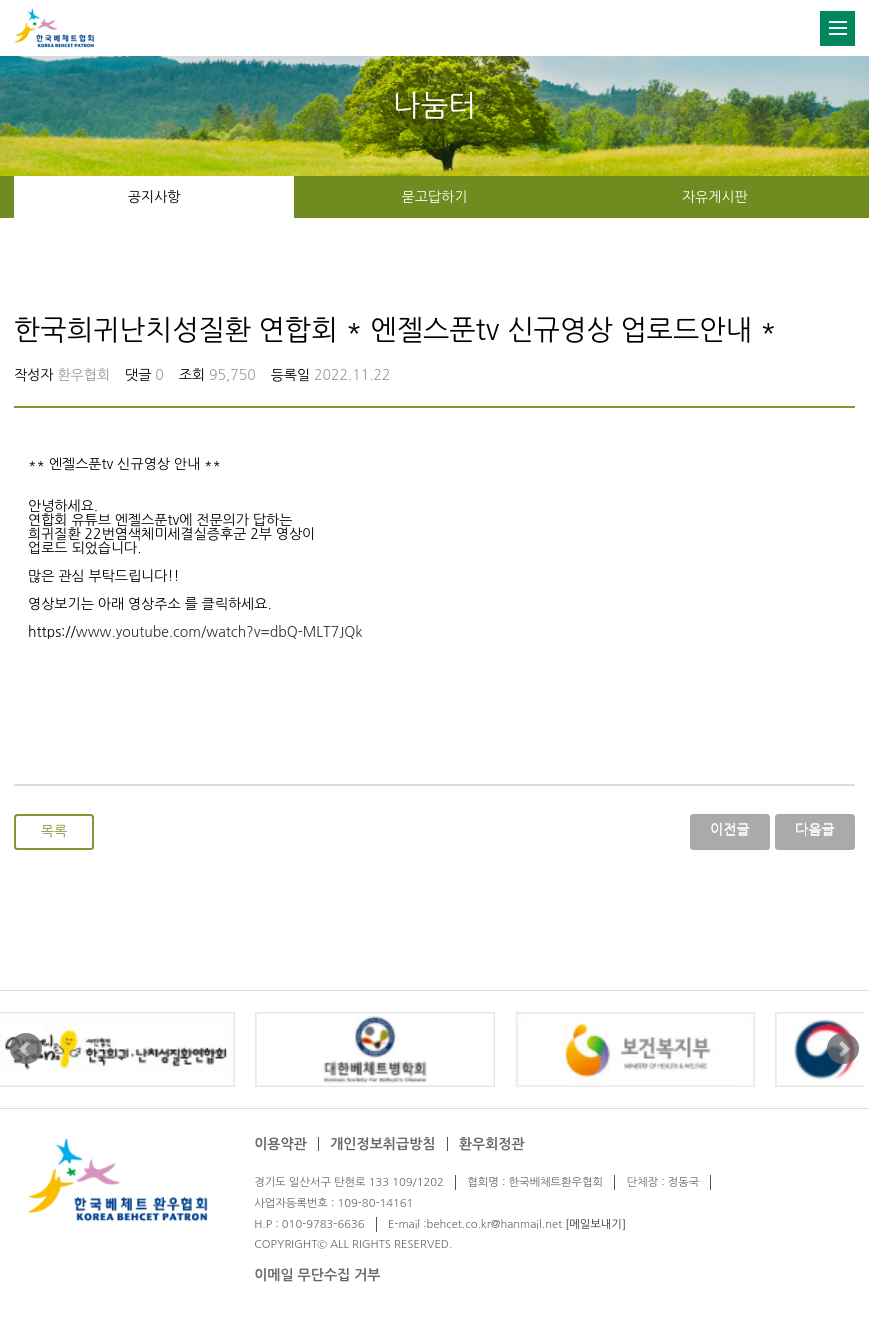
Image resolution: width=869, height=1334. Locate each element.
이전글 (729, 829)
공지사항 (154, 197)
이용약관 (280, 1144)
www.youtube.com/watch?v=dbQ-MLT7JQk (219, 632)
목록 (54, 831)
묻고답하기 (435, 197)
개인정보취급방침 (382, 1144)
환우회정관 (492, 1144)
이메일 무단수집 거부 (317, 1275)
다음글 (814, 829)
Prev (26, 1049)
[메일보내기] (595, 1224)
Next (843, 1049)
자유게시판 (715, 197)
